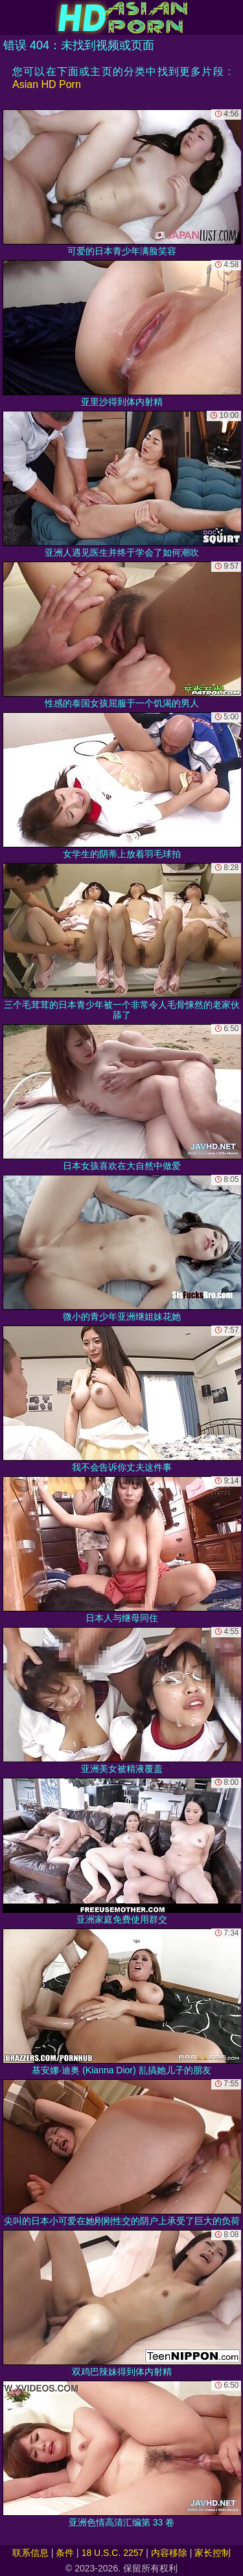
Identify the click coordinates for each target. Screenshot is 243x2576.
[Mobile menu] (11, 17)
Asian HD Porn (46, 84)
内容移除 (169, 2553)
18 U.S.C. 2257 (113, 2553)
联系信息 (30, 2553)
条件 (65, 2553)
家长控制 (212, 2553)
